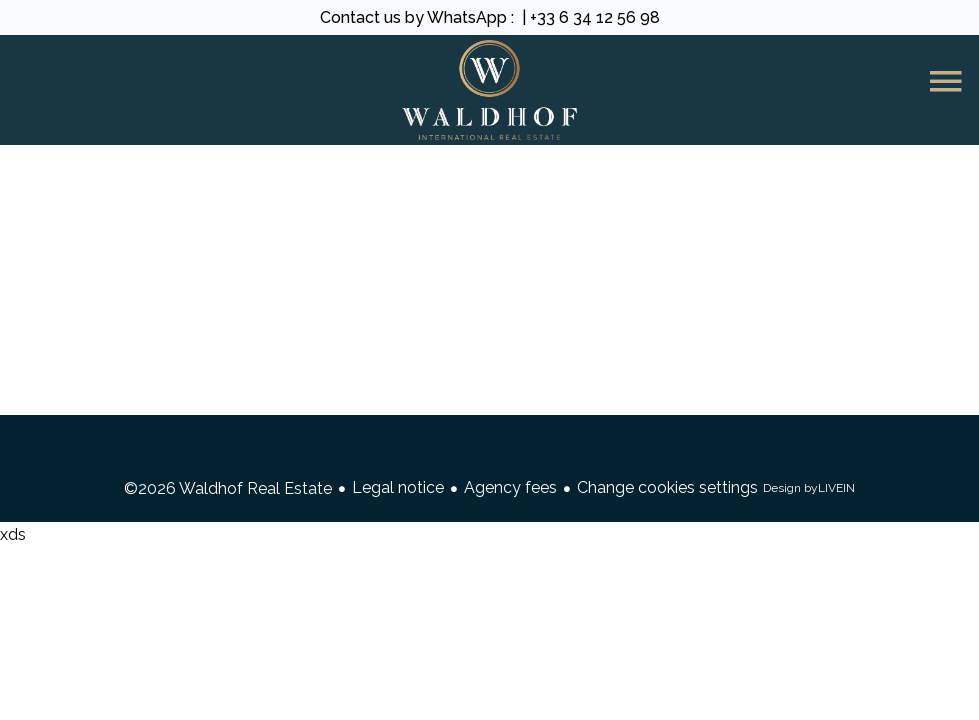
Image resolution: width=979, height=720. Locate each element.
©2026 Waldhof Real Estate (228, 488)
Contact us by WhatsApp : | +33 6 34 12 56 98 (490, 17)
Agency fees (510, 487)
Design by (809, 488)
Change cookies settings (667, 487)
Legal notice (398, 487)
